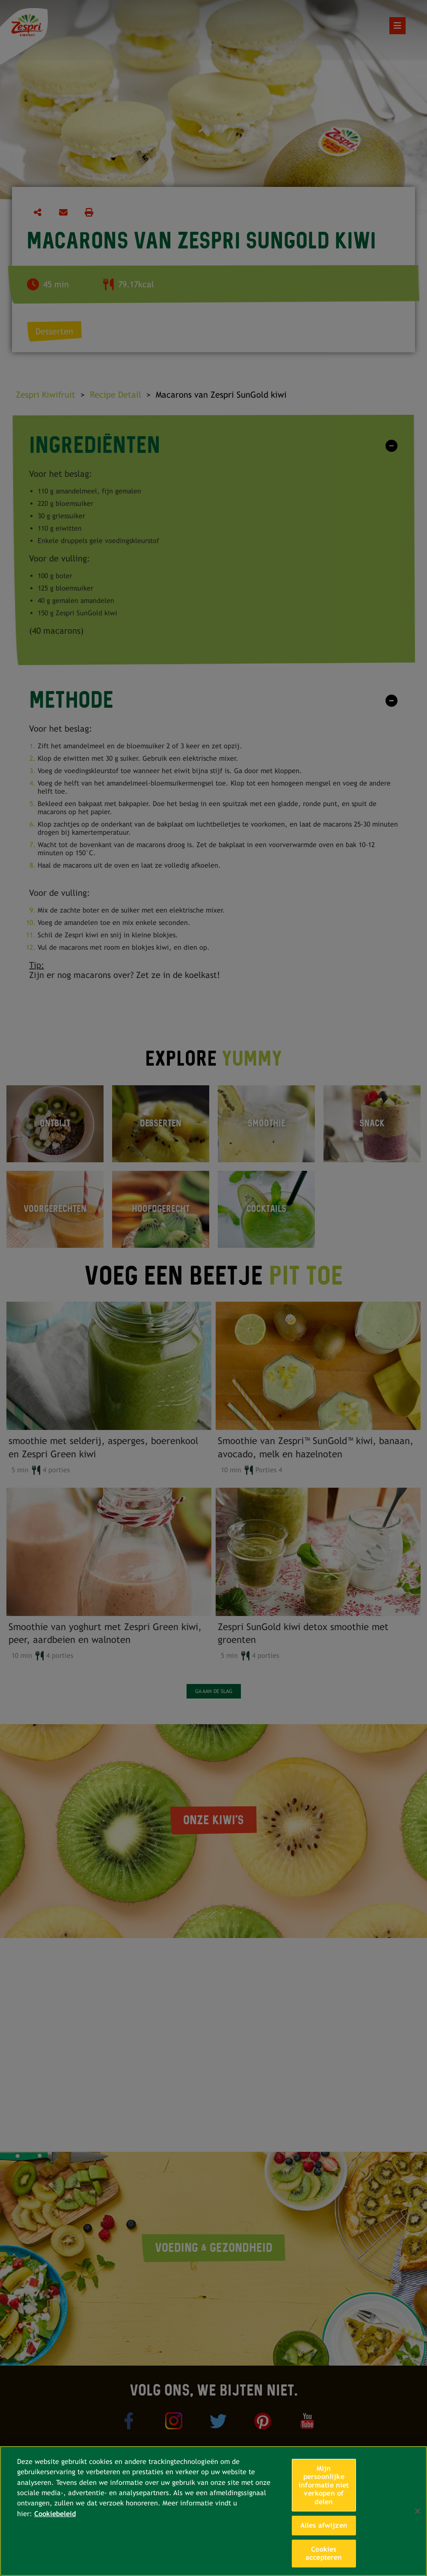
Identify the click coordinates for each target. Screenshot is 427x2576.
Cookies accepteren (323, 2553)
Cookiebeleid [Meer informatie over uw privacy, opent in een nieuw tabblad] (55, 2514)
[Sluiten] (417, 2511)
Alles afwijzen (323, 2525)
